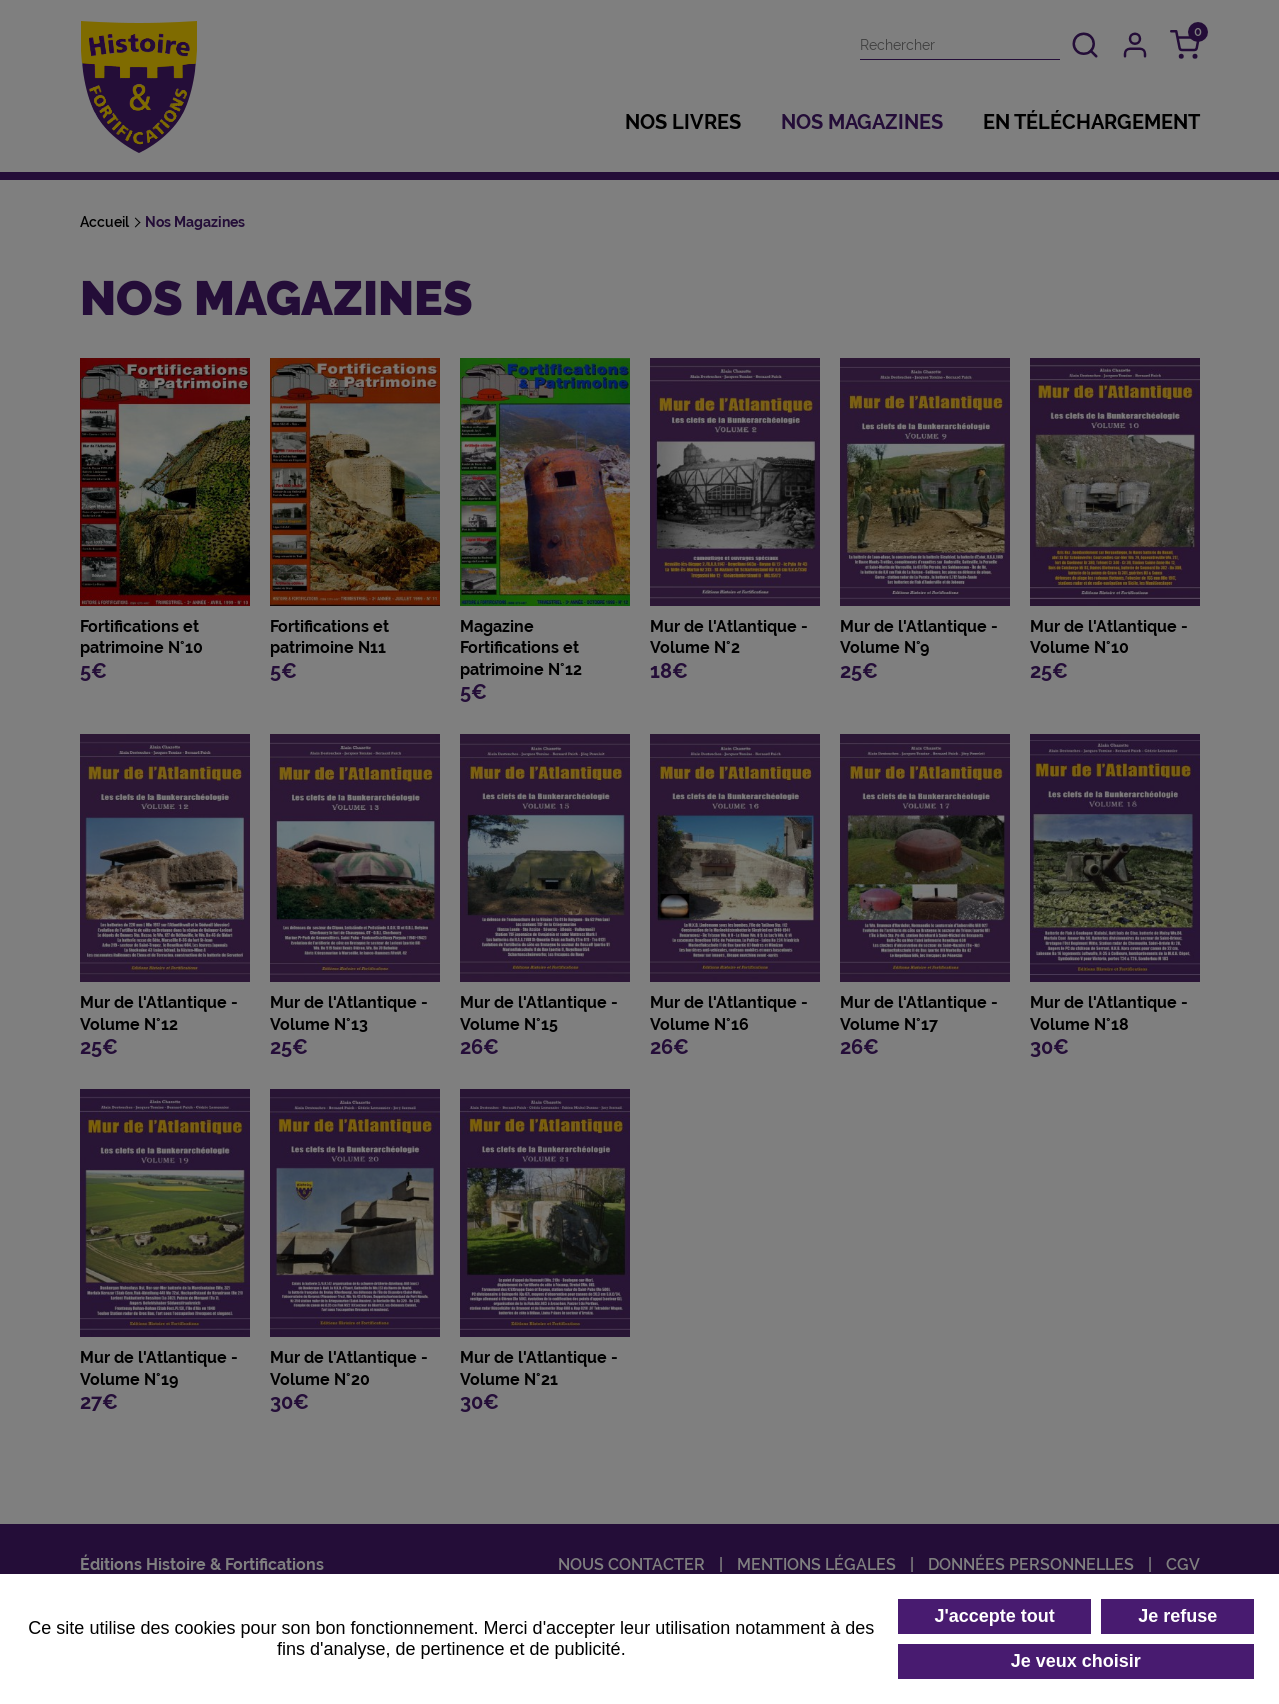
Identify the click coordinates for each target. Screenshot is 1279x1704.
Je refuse (1177, 1616)
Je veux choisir (1076, 1661)
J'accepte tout (994, 1616)
